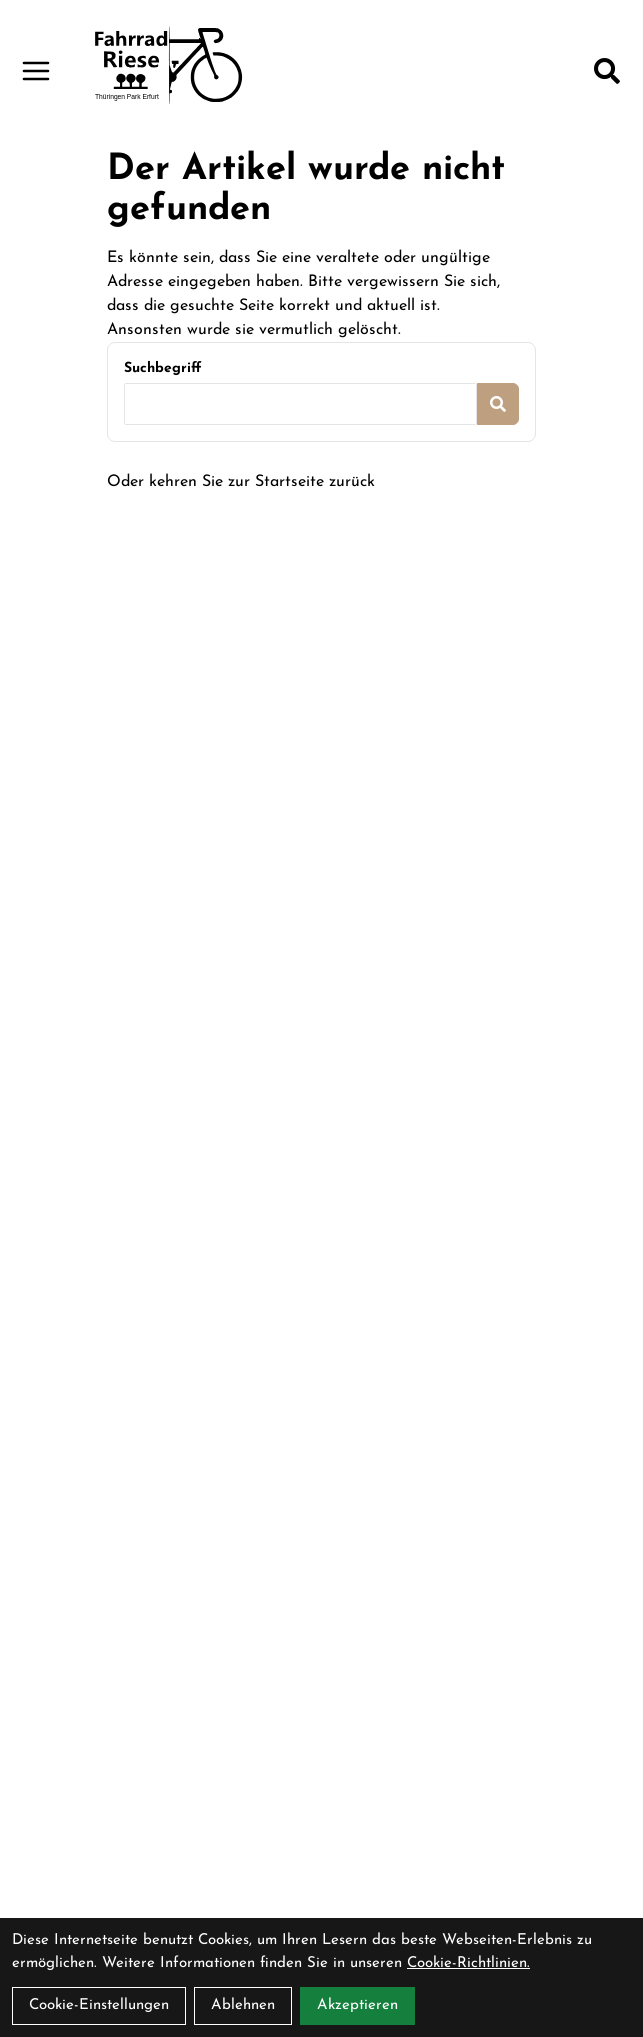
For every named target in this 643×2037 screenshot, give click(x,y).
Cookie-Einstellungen (99, 2005)
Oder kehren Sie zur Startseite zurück (241, 482)
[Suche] (607, 71)
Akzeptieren (357, 2005)
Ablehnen (243, 2005)
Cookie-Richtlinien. (468, 1963)
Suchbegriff (162, 368)
